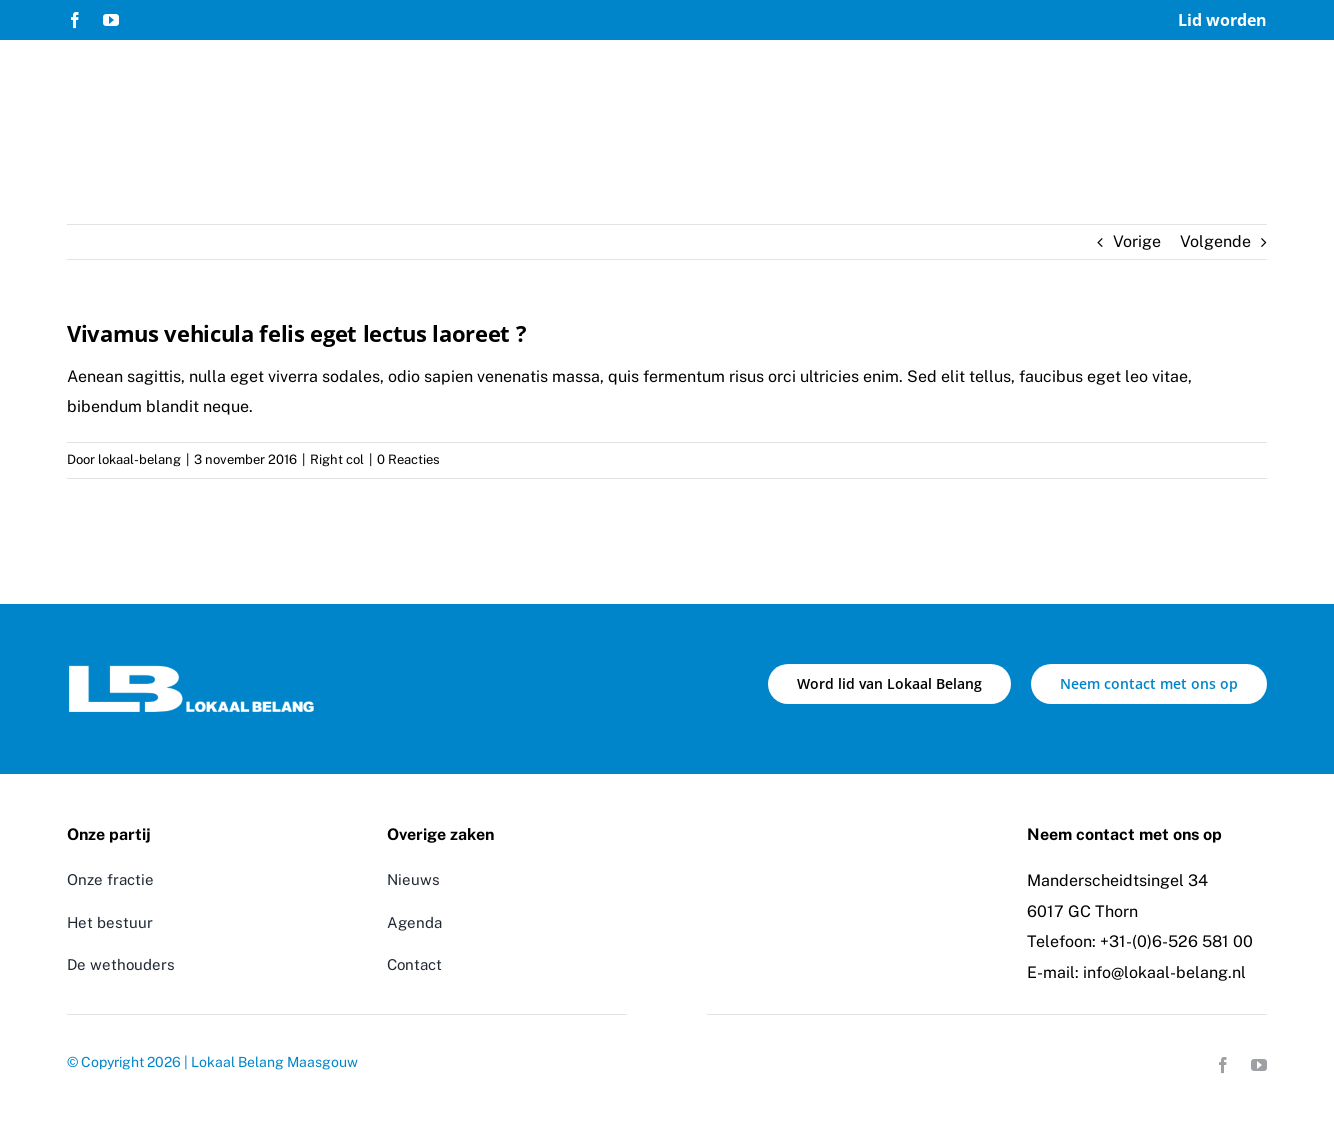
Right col (337, 459)
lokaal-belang (139, 459)
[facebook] (75, 20)
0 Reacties (408, 459)
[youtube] (111, 20)
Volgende (1215, 241)
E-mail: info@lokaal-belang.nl (1136, 972)
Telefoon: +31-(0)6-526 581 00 (1140, 941)
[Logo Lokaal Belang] (192, 671)
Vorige (1137, 241)
